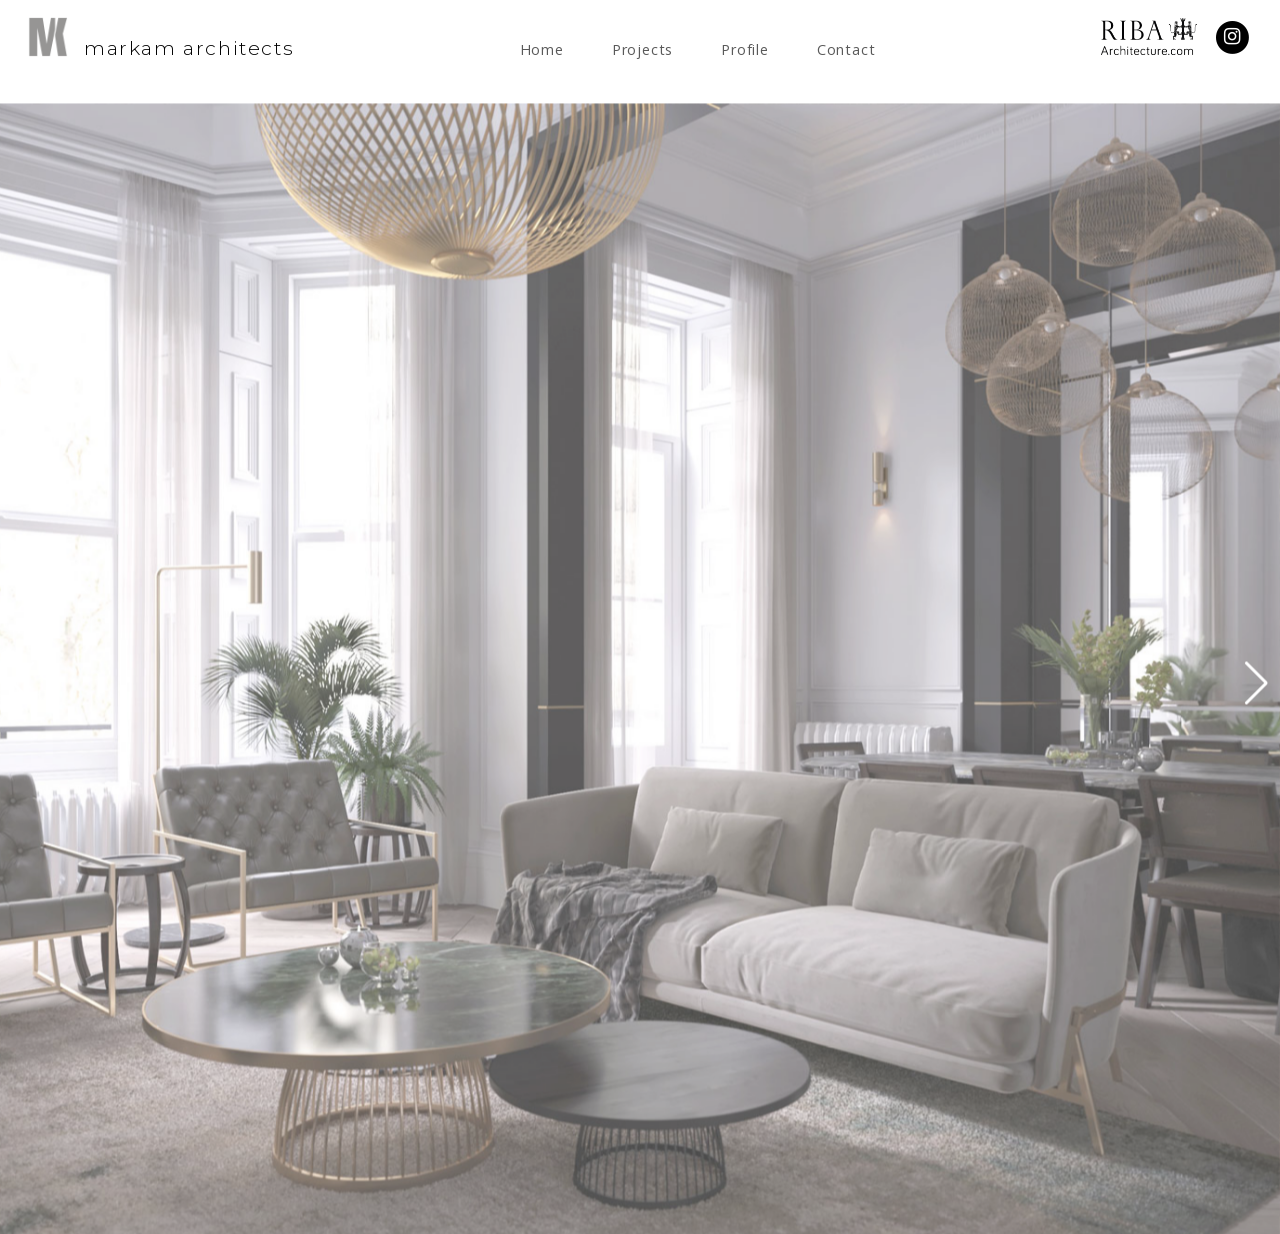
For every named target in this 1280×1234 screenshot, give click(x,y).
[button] (1256, 691)
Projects (642, 49)
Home (542, 49)
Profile (745, 49)
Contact (846, 49)
